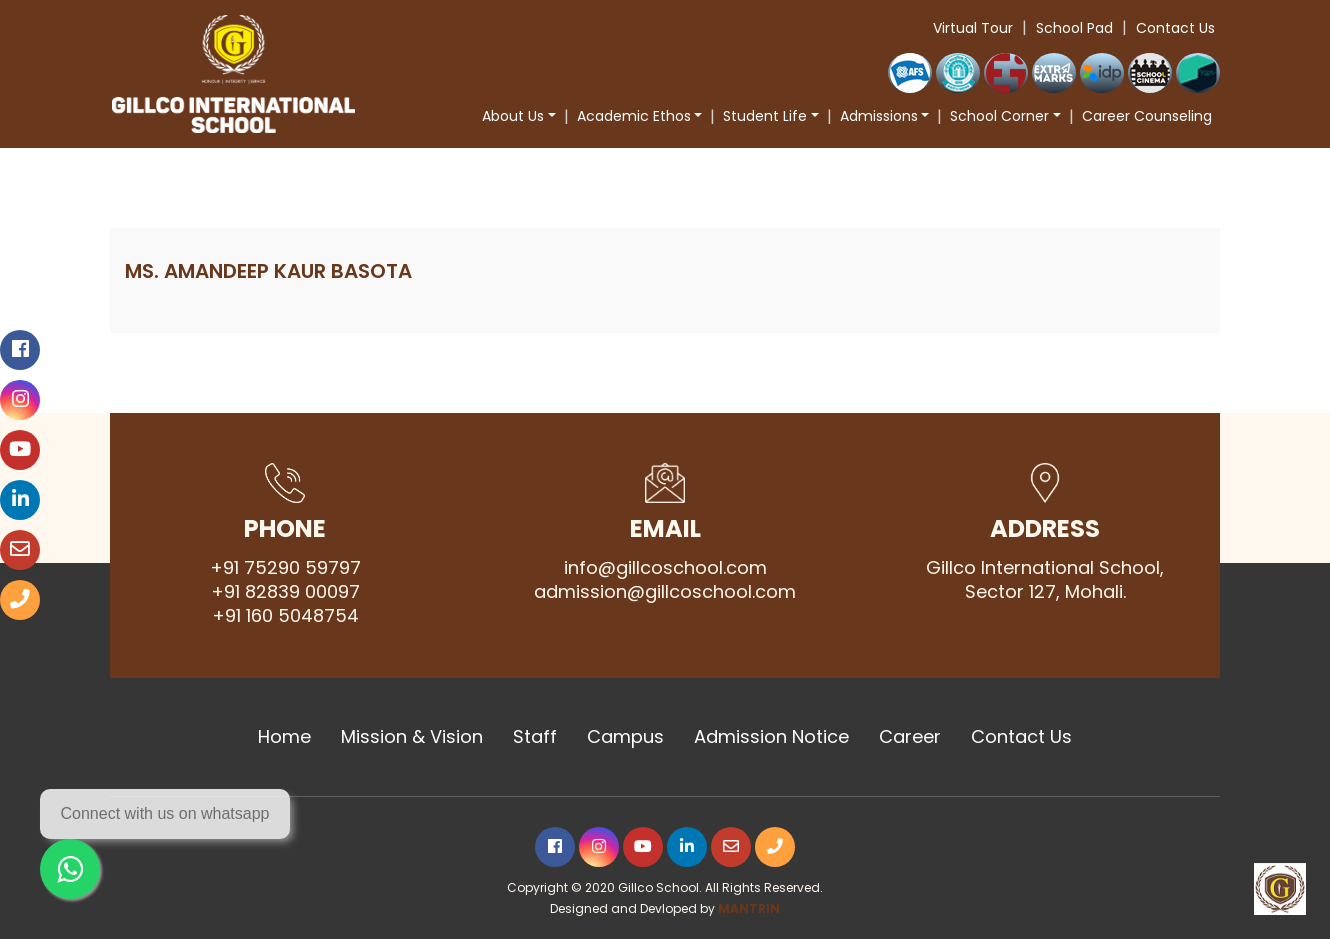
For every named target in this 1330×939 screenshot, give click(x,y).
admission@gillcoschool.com (665, 592)
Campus (625, 737)
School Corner (999, 116)
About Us (513, 116)
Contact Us (1175, 28)
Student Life (765, 116)
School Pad (1074, 28)
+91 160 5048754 (285, 616)
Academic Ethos (634, 116)
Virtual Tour (973, 28)
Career (910, 737)
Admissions (879, 116)
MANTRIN (749, 908)
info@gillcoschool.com (665, 568)
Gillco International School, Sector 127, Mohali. (1045, 580)
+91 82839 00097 (285, 592)
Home (284, 737)
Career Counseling (1147, 116)
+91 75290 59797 (285, 568)
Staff (535, 737)
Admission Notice (771, 737)
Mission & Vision (412, 737)
